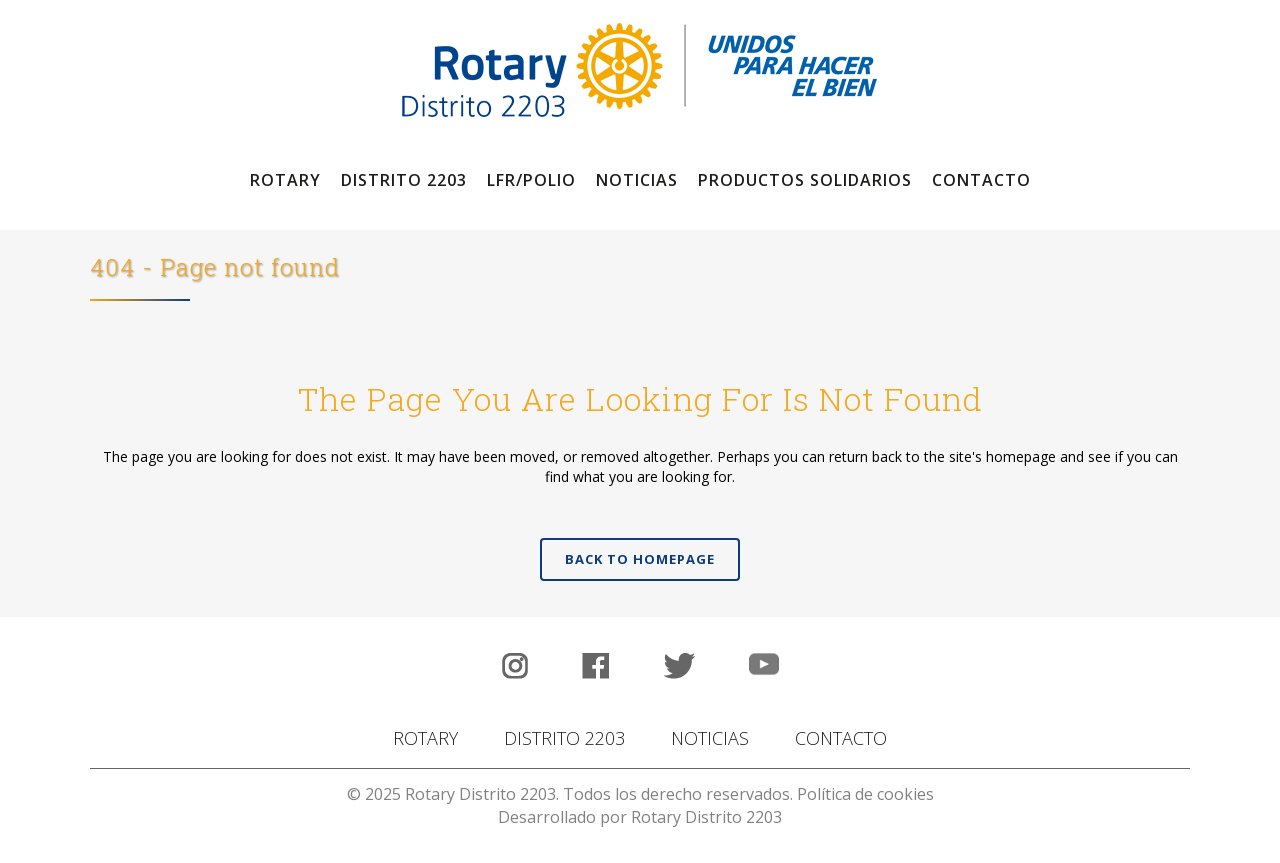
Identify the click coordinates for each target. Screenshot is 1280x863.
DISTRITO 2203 (564, 738)
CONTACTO (841, 738)
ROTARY (425, 738)
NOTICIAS (710, 738)
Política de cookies (865, 794)
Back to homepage (640, 559)
